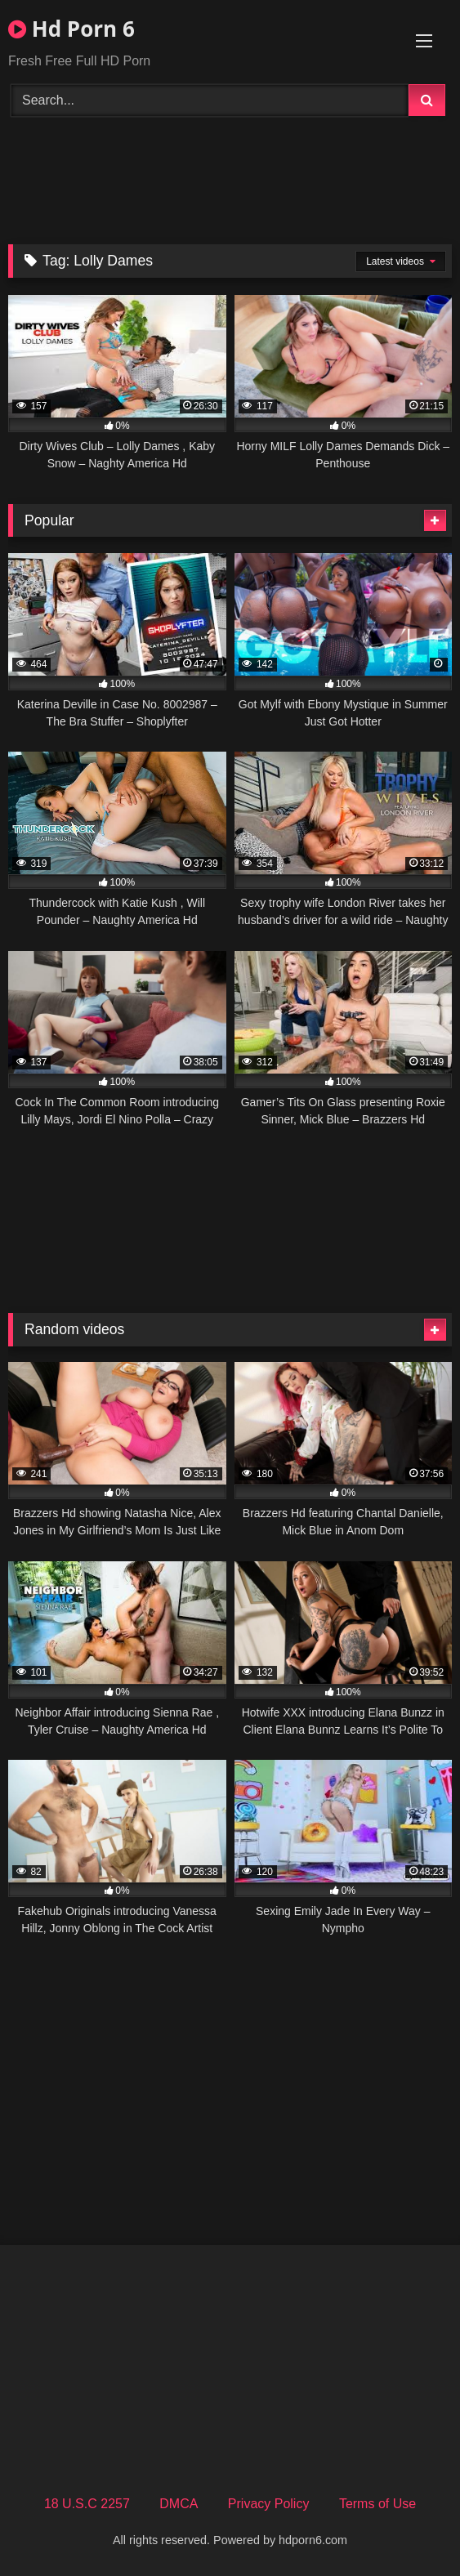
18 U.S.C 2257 (87, 2504)
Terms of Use (377, 2504)
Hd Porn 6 (71, 28)
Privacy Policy (269, 2504)
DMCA (178, 2504)
